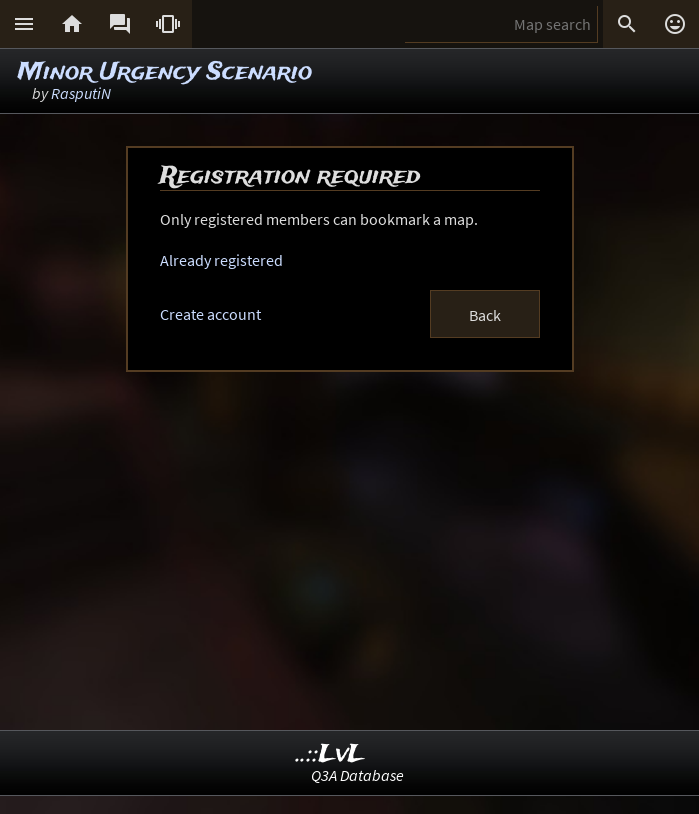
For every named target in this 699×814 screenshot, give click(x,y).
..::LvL (330, 754)
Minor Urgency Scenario (165, 72)
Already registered (221, 260)
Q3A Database (357, 775)
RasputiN (81, 93)
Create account (210, 314)
